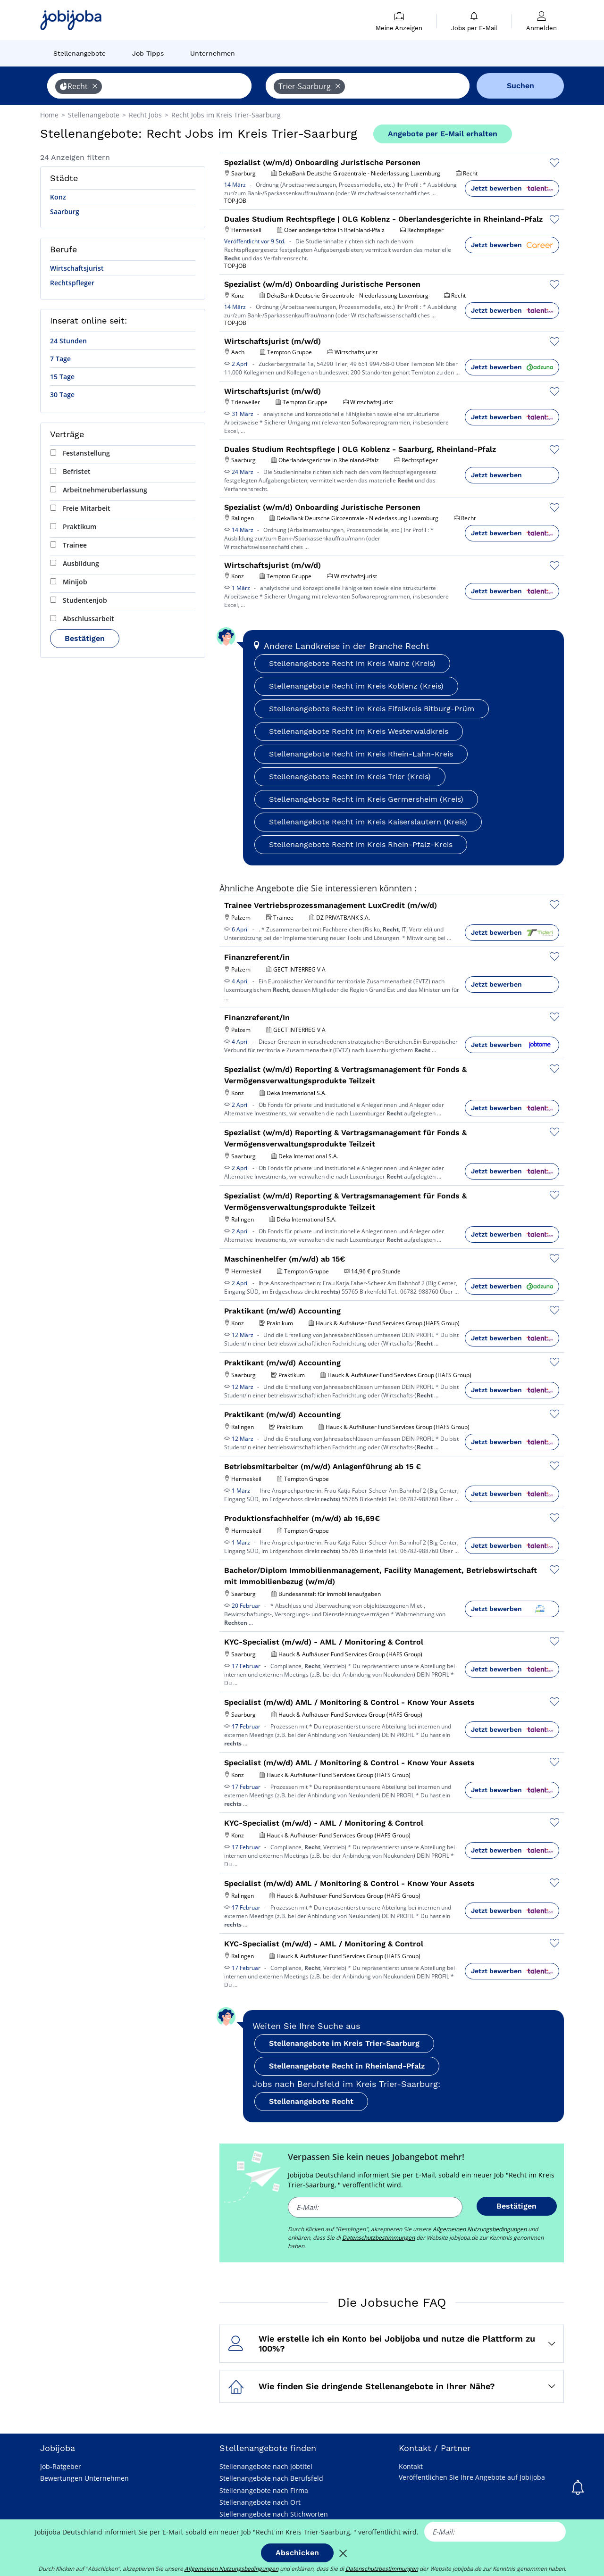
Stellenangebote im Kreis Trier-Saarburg (344, 2043)
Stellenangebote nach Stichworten (273, 2514)
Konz (58, 196)
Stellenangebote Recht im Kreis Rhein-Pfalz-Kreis (361, 844)
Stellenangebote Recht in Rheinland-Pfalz (347, 2065)
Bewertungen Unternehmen (84, 2478)
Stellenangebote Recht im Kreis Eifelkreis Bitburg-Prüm (371, 708)
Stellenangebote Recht (311, 2101)
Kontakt (411, 2466)
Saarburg (64, 211)
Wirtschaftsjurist (77, 268)
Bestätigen (85, 638)
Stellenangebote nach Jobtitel (265, 2466)
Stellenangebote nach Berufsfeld (271, 2478)
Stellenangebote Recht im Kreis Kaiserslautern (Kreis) (368, 821)
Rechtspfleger (72, 282)
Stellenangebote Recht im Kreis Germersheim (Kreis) (366, 799)
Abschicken (297, 2552)
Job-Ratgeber (60, 2466)
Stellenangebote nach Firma (263, 2490)
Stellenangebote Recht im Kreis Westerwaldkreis (358, 731)
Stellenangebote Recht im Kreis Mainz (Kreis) (352, 663)
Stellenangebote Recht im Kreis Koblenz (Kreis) (356, 685)
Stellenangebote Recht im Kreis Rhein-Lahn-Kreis (361, 753)
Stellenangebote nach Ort (260, 2502)
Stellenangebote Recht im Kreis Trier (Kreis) (350, 776)
